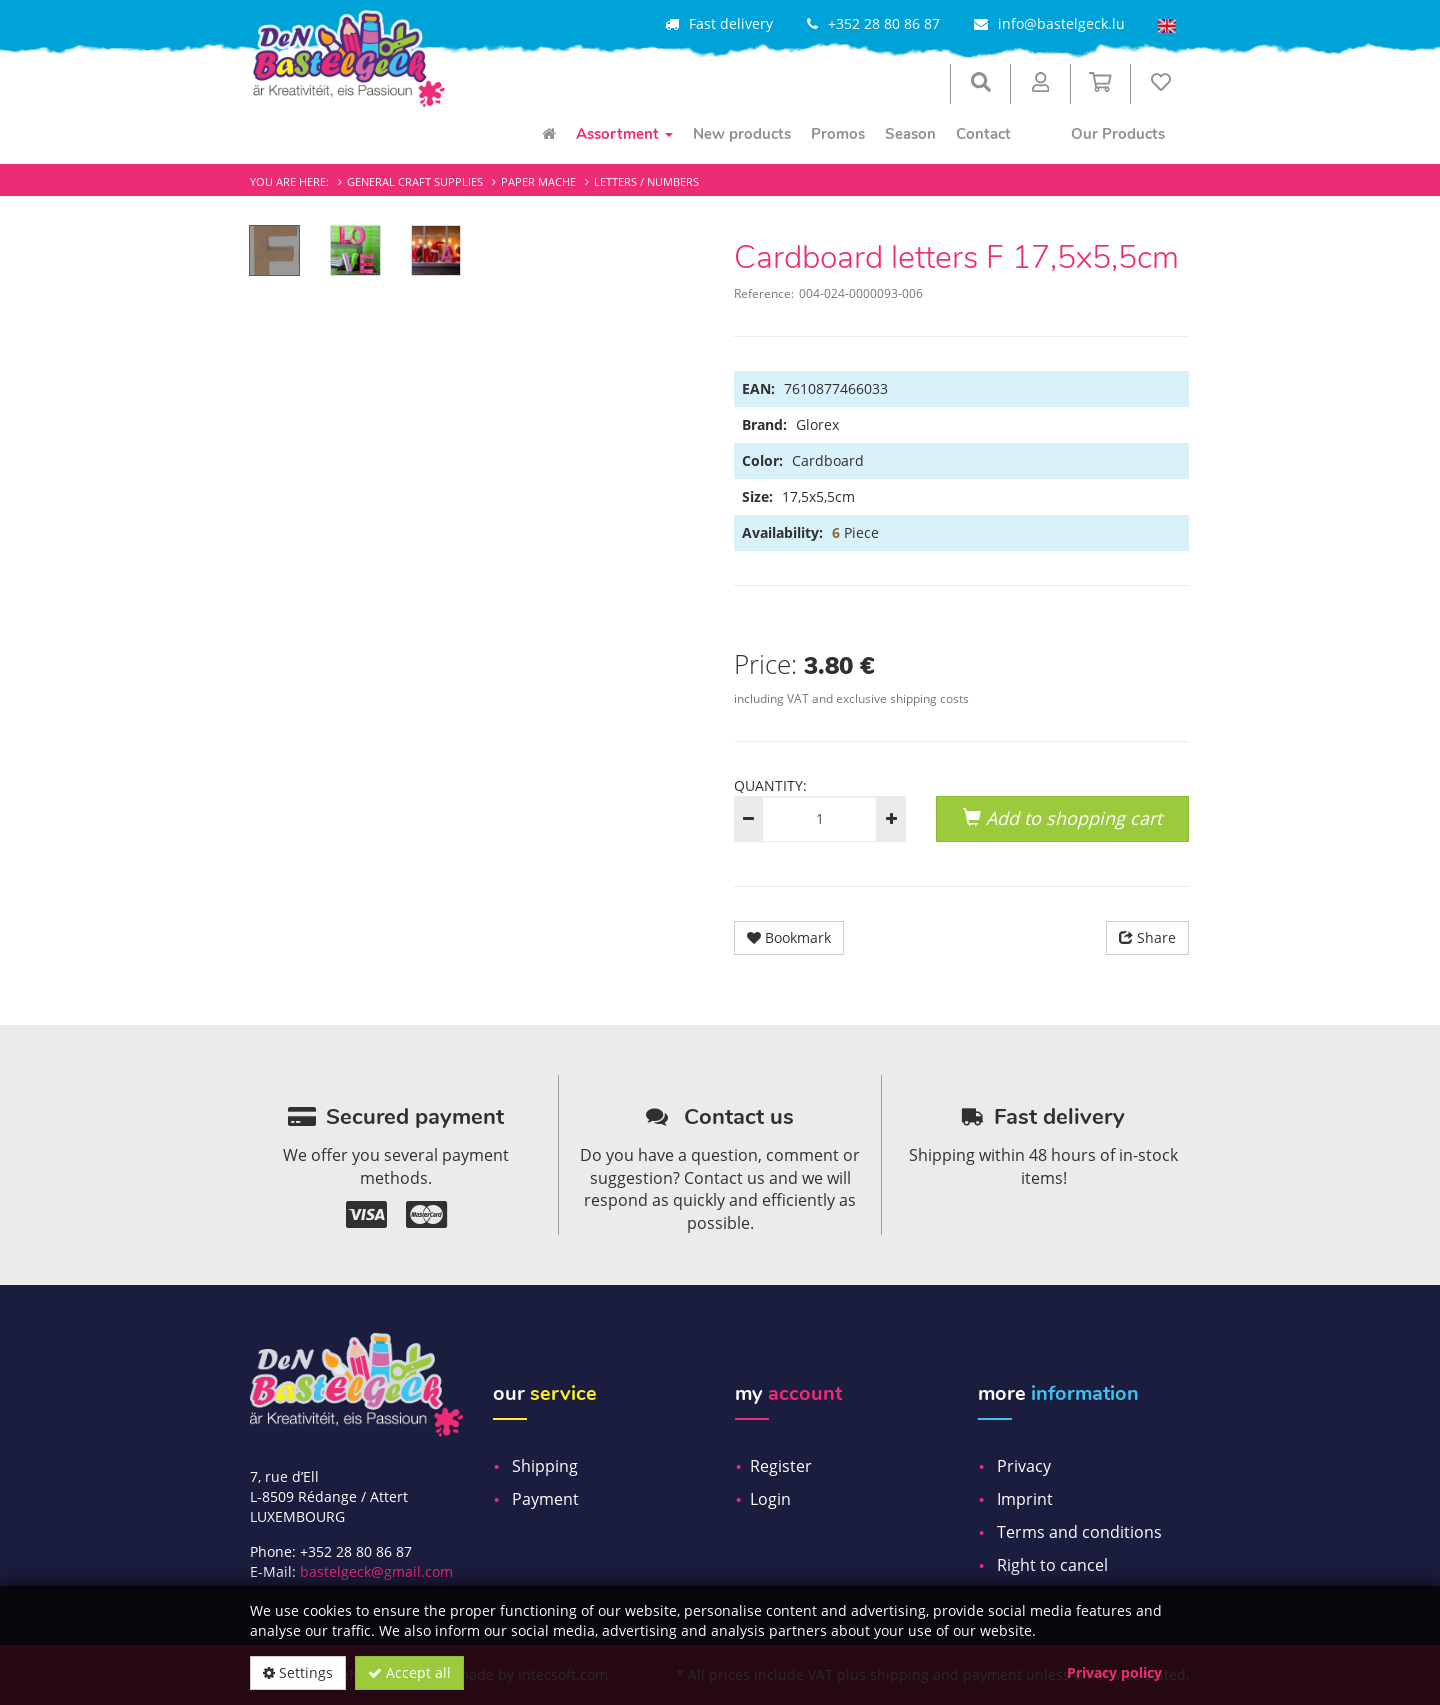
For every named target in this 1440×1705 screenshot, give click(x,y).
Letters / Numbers (646, 181)
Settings (298, 1672)
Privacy (1024, 1466)
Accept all (409, 1672)
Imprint (1025, 1499)
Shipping (545, 1466)
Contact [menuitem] (983, 134)
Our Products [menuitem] (1118, 134)
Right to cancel (1052, 1565)
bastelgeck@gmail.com (376, 1571)
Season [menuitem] (910, 134)
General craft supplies (415, 181)
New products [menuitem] (742, 134)
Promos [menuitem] (838, 134)
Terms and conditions (1079, 1532)
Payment (545, 1499)
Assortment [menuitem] (624, 134)
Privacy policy (1114, 1672)
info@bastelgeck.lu (1061, 23)
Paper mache (538, 181)
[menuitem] (549, 134)
